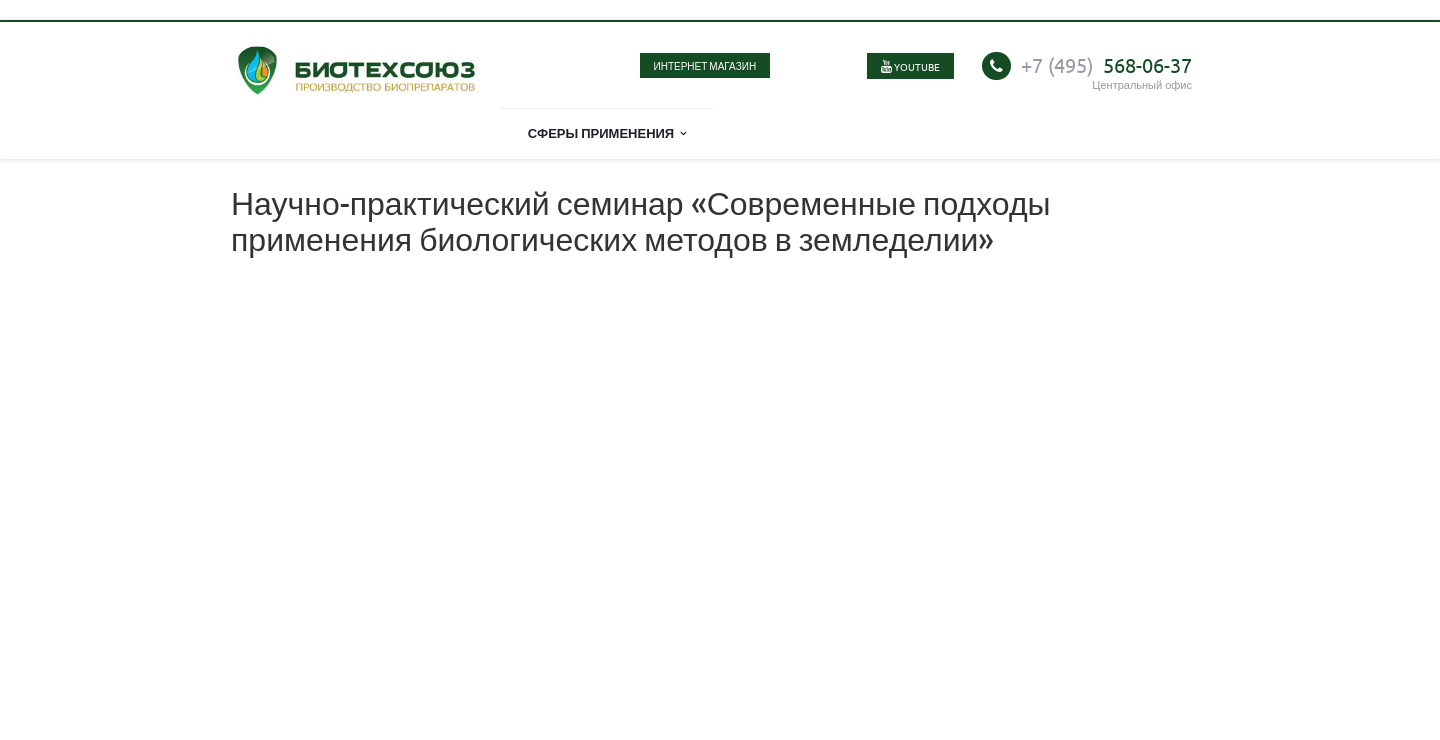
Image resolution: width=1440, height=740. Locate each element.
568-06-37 (1106, 64)
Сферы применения (607, 132)
